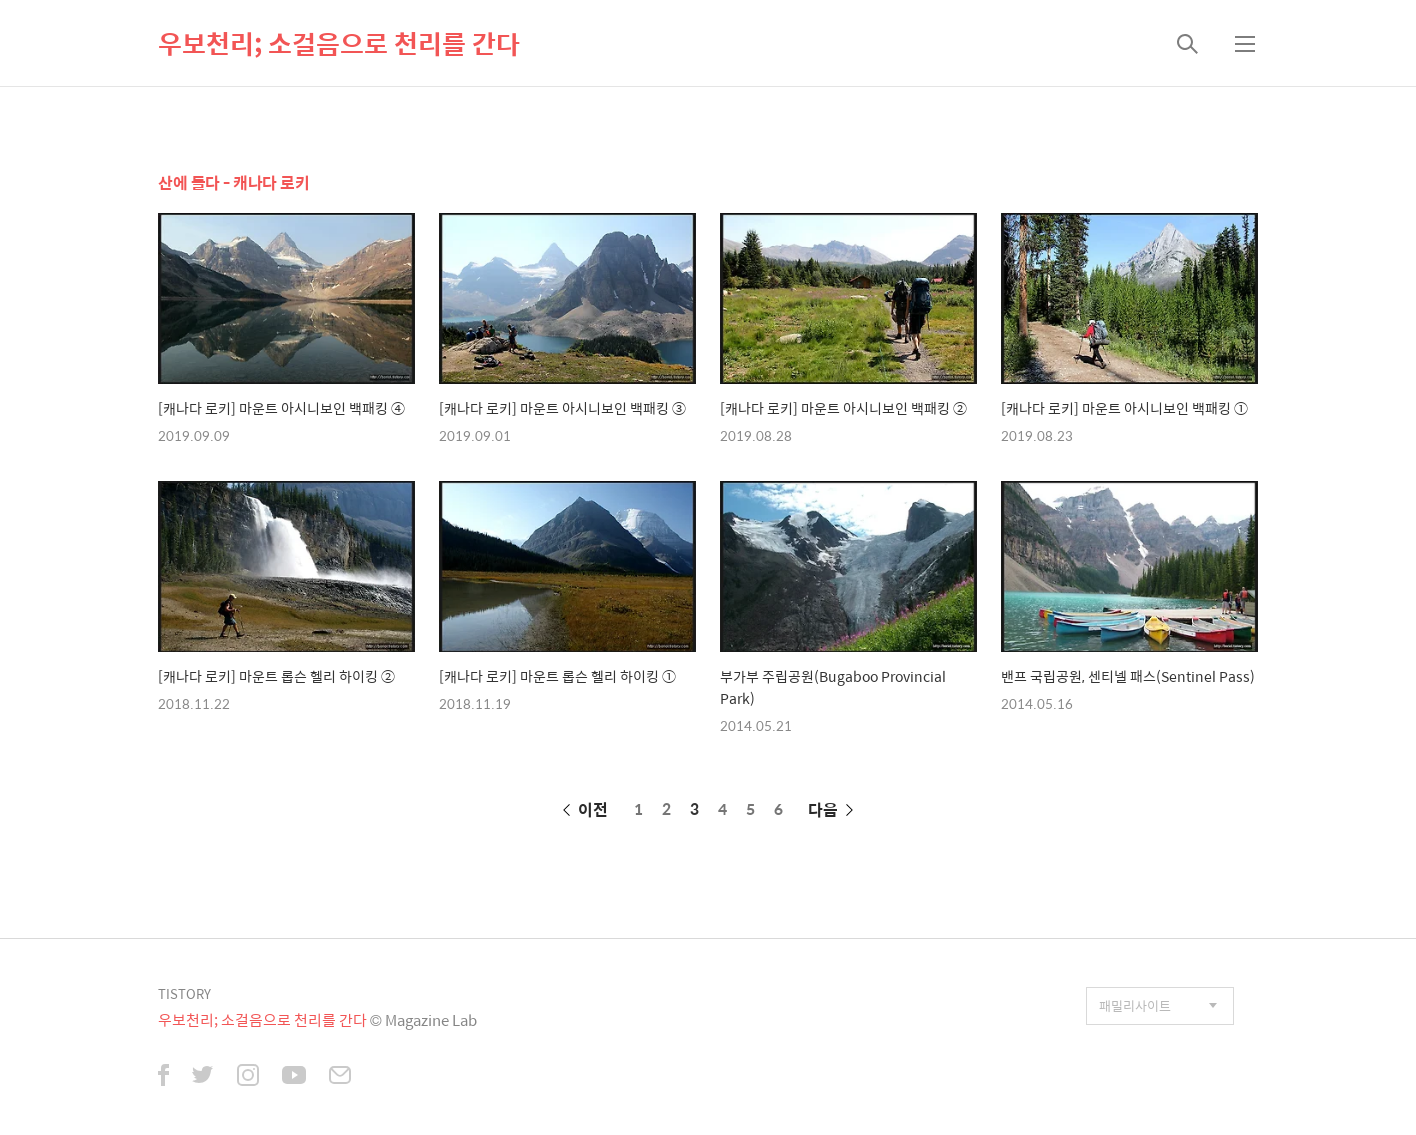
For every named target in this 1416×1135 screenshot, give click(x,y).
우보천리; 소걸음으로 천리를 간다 (339, 43)
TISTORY (184, 993)
